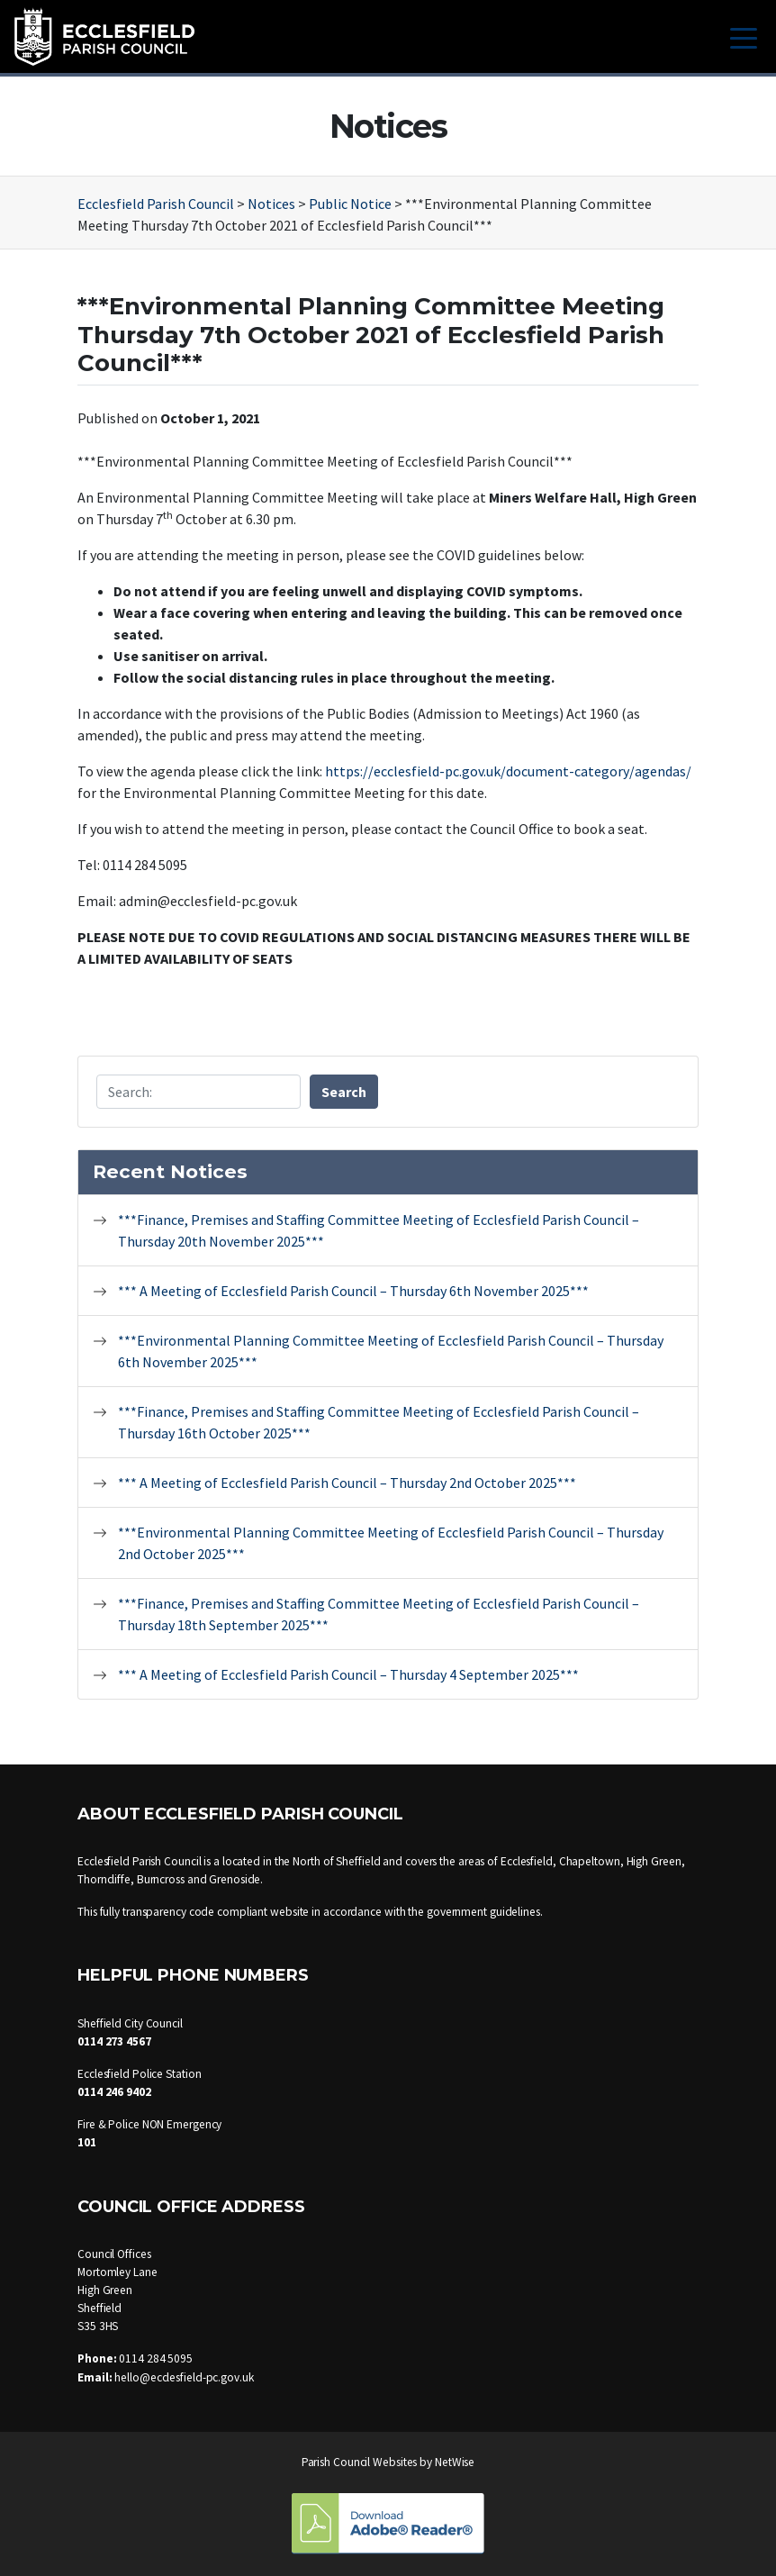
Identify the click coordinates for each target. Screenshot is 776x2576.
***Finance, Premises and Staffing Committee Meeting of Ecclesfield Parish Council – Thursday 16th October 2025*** (378, 1422)
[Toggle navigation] (743, 36)
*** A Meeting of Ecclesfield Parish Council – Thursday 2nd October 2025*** (347, 1483)
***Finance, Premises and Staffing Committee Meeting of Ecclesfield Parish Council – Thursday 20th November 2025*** (378, 1230)
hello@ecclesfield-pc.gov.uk (183, 2377)
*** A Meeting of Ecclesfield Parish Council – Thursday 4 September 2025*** (348, 1674)
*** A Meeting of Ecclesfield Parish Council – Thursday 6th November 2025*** (353, 1291)
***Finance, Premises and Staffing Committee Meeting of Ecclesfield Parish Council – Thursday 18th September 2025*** (378, 1614)
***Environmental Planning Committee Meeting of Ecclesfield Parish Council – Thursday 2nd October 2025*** (390, 1543)
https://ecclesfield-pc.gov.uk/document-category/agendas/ (508, 771)
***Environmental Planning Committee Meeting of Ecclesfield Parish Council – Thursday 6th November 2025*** (390, 1351)
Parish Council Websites (360, 2462)
